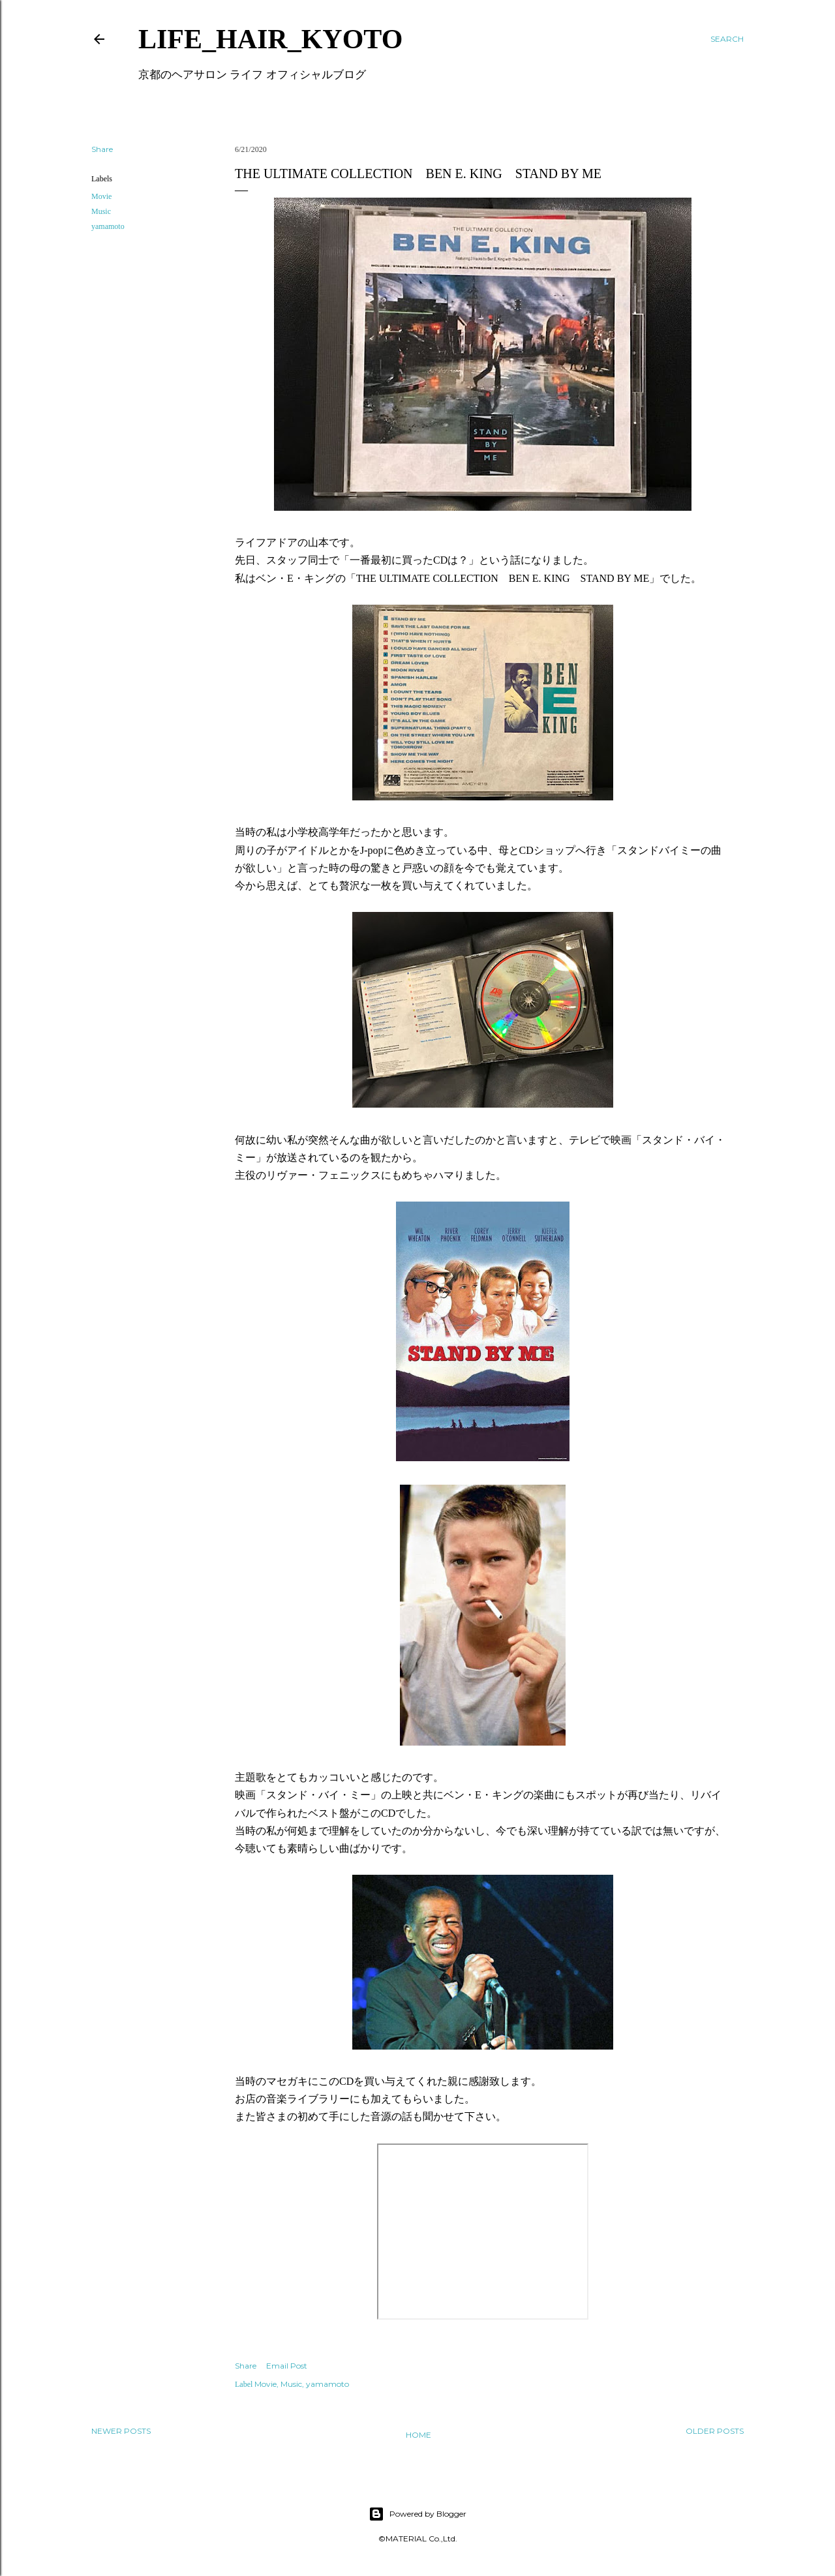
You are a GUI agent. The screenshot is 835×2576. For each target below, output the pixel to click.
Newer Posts (121, 2431)
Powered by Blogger (417, 2514)
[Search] (727, 39)
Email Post (286, 2366)
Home (418, 2435)
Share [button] (102, 149)
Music (101, 211)
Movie (101, 196)
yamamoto (108, 226)
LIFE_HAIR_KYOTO (270, 39)
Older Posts (715, 2431)
